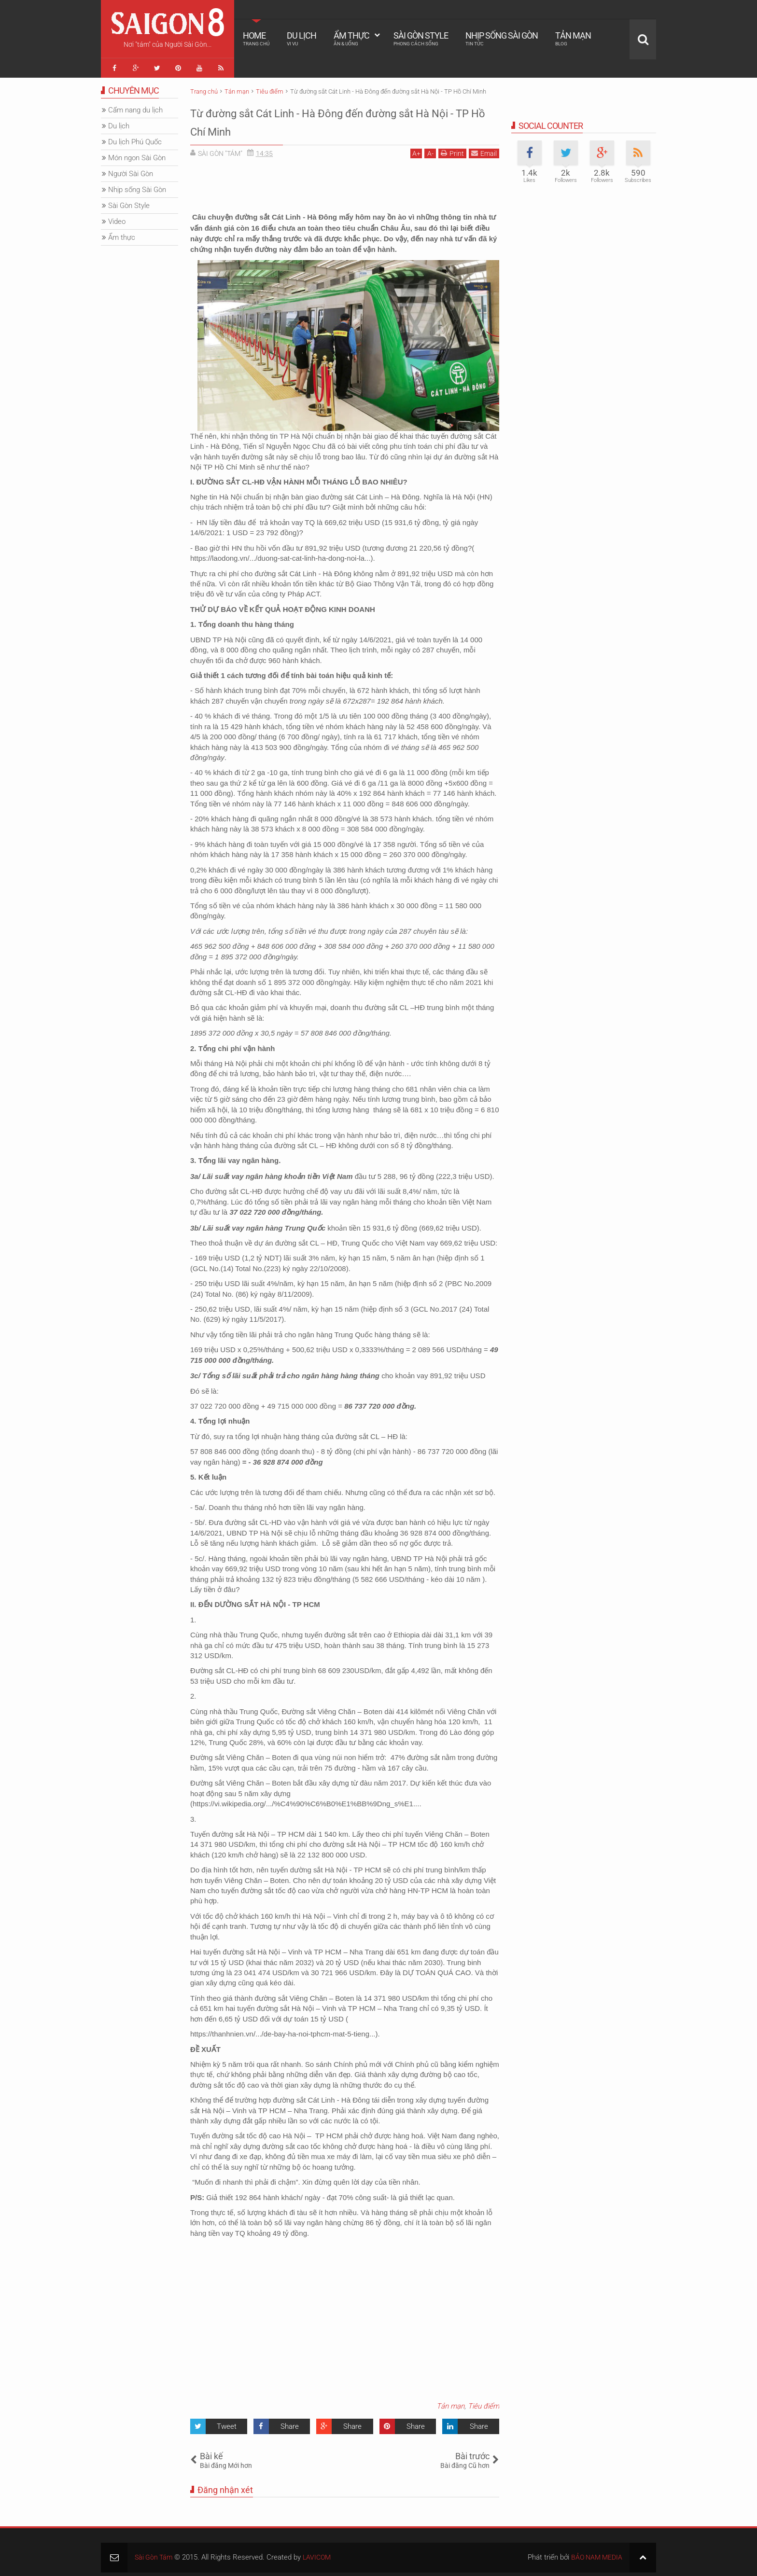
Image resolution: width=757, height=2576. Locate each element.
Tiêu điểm (483, 2402)
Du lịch (301, 38)
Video (117, 217)
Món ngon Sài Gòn (137, 154)
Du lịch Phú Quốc (135, 138)
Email (484, 149)
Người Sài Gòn (130, 170)
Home (256, 38)
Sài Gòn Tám (155, 2553)
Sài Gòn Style (420, 38)
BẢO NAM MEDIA (594, 2553)
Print (452, 149)
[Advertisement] (344, 183)
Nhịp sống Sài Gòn (501, 38)
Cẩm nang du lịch (135, 106)
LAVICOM (320, 2553)
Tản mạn (573, 38)
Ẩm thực (351, 38)
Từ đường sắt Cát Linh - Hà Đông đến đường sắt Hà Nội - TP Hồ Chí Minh (341, 117)
